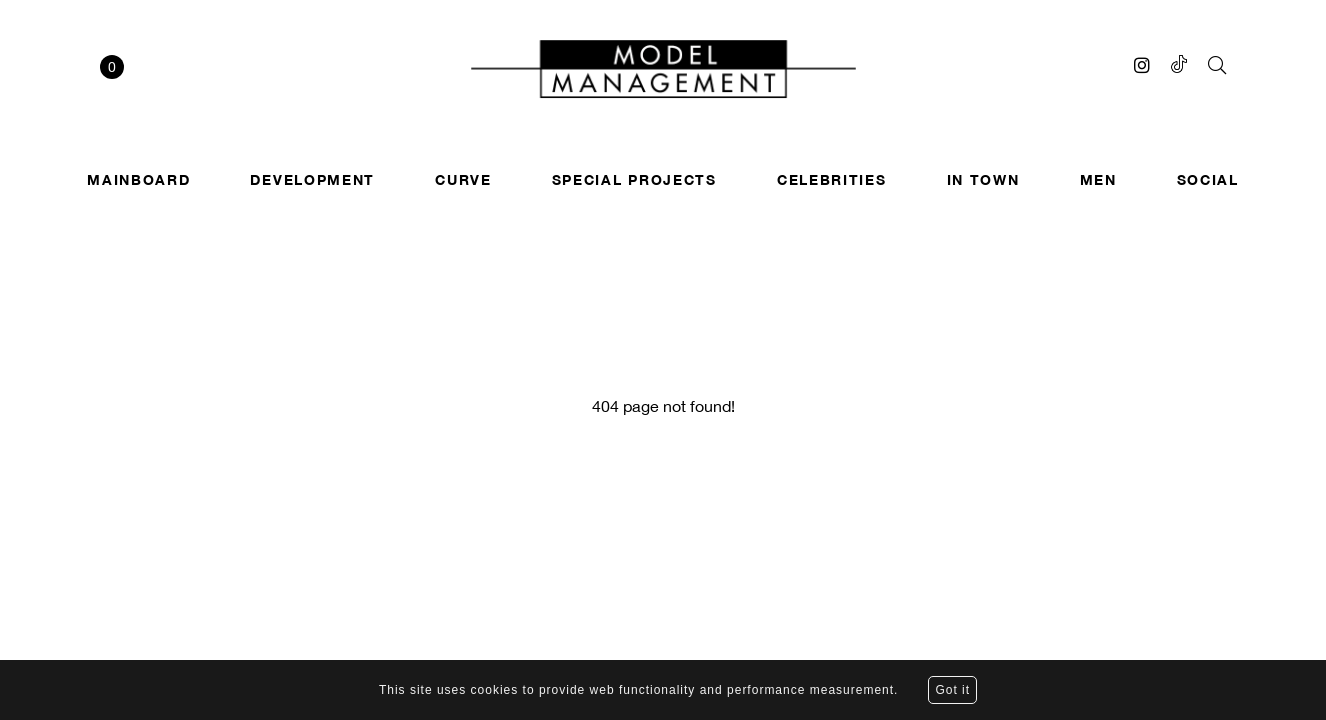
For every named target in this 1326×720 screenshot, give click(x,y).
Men (1098, 179)
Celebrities (832, 179)
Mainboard (138, 179)
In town (983, 179)
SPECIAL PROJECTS (634, 179)
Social (1208, 179)
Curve (463, 179)
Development (312, 179)
